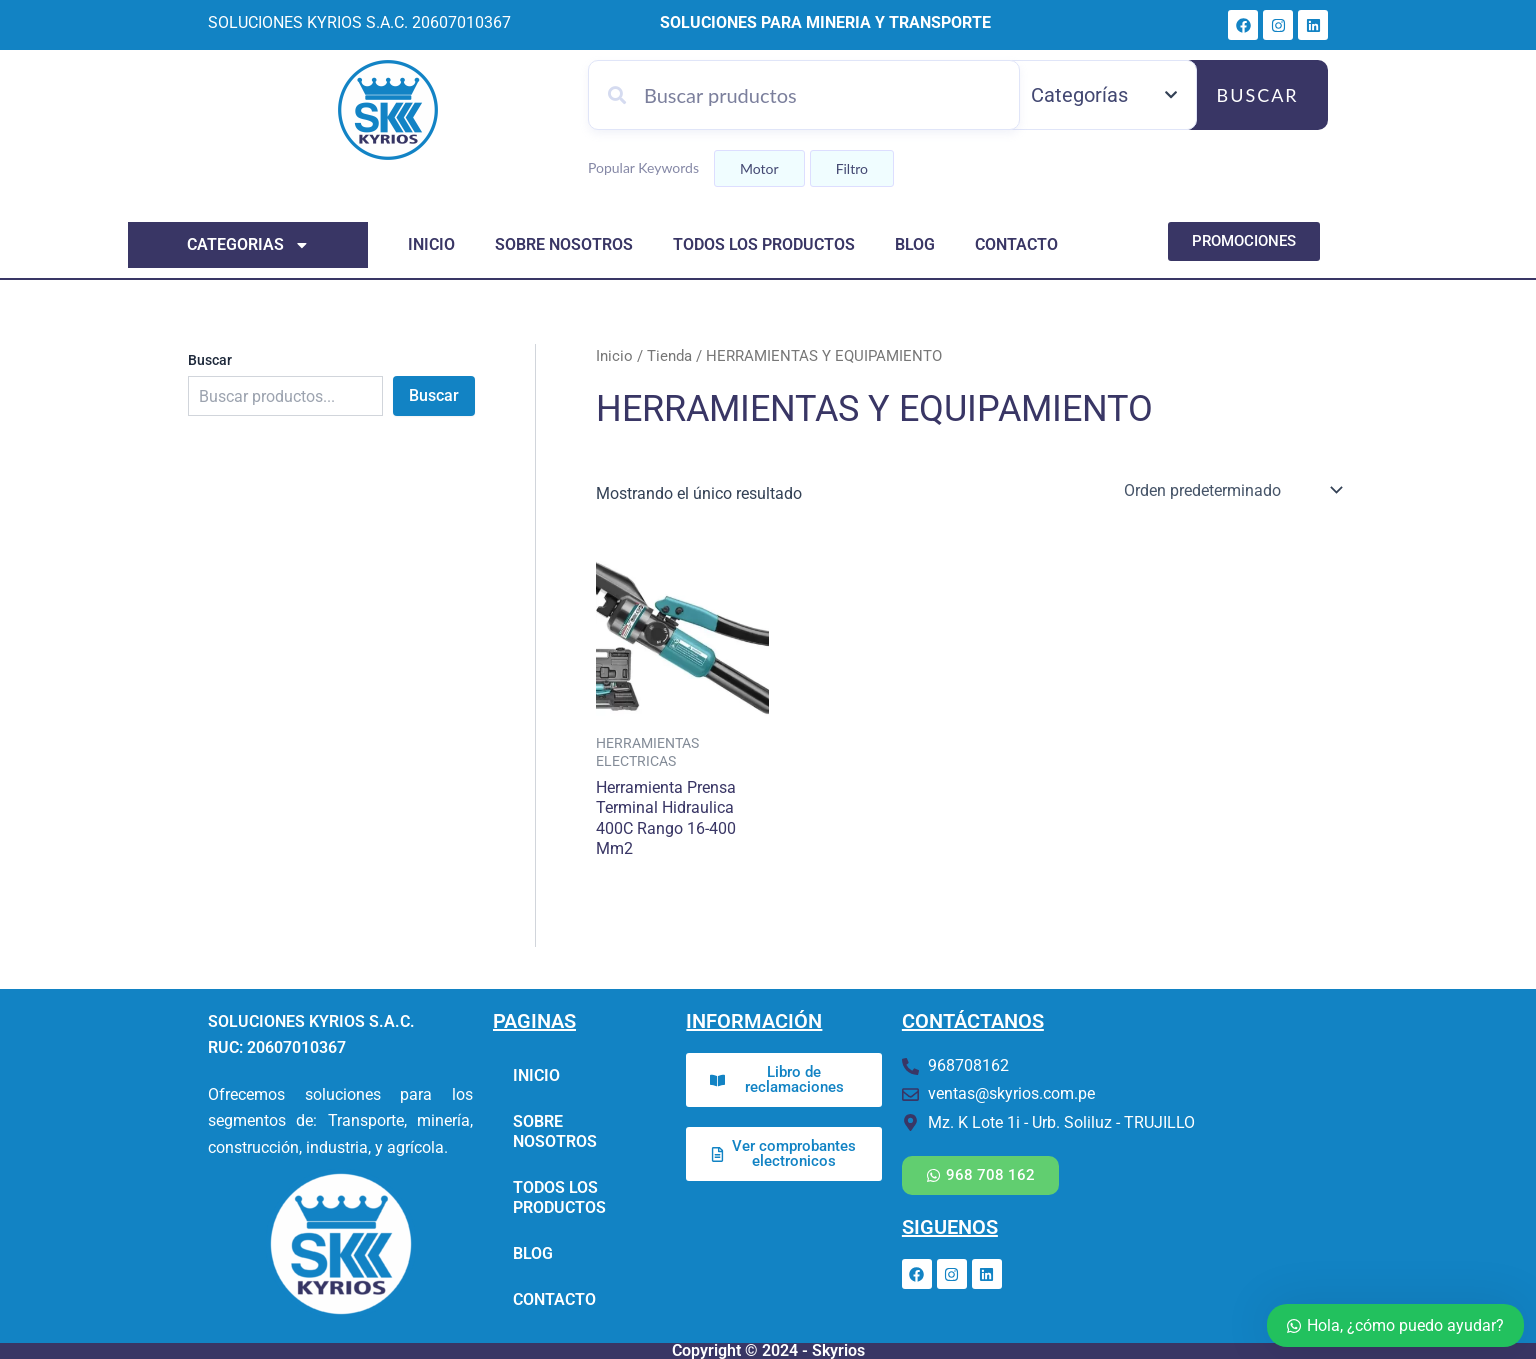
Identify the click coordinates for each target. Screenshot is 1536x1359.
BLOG (915, 244)
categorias (248, 245)
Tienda (669, 356)
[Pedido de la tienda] (1231, 489)
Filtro (852, 168)
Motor (759, 168)
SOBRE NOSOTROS (564, 244)
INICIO (431, 244)
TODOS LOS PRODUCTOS (764, 244)
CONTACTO (1016, 244)
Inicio (614, 356)
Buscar (1258, 95)
